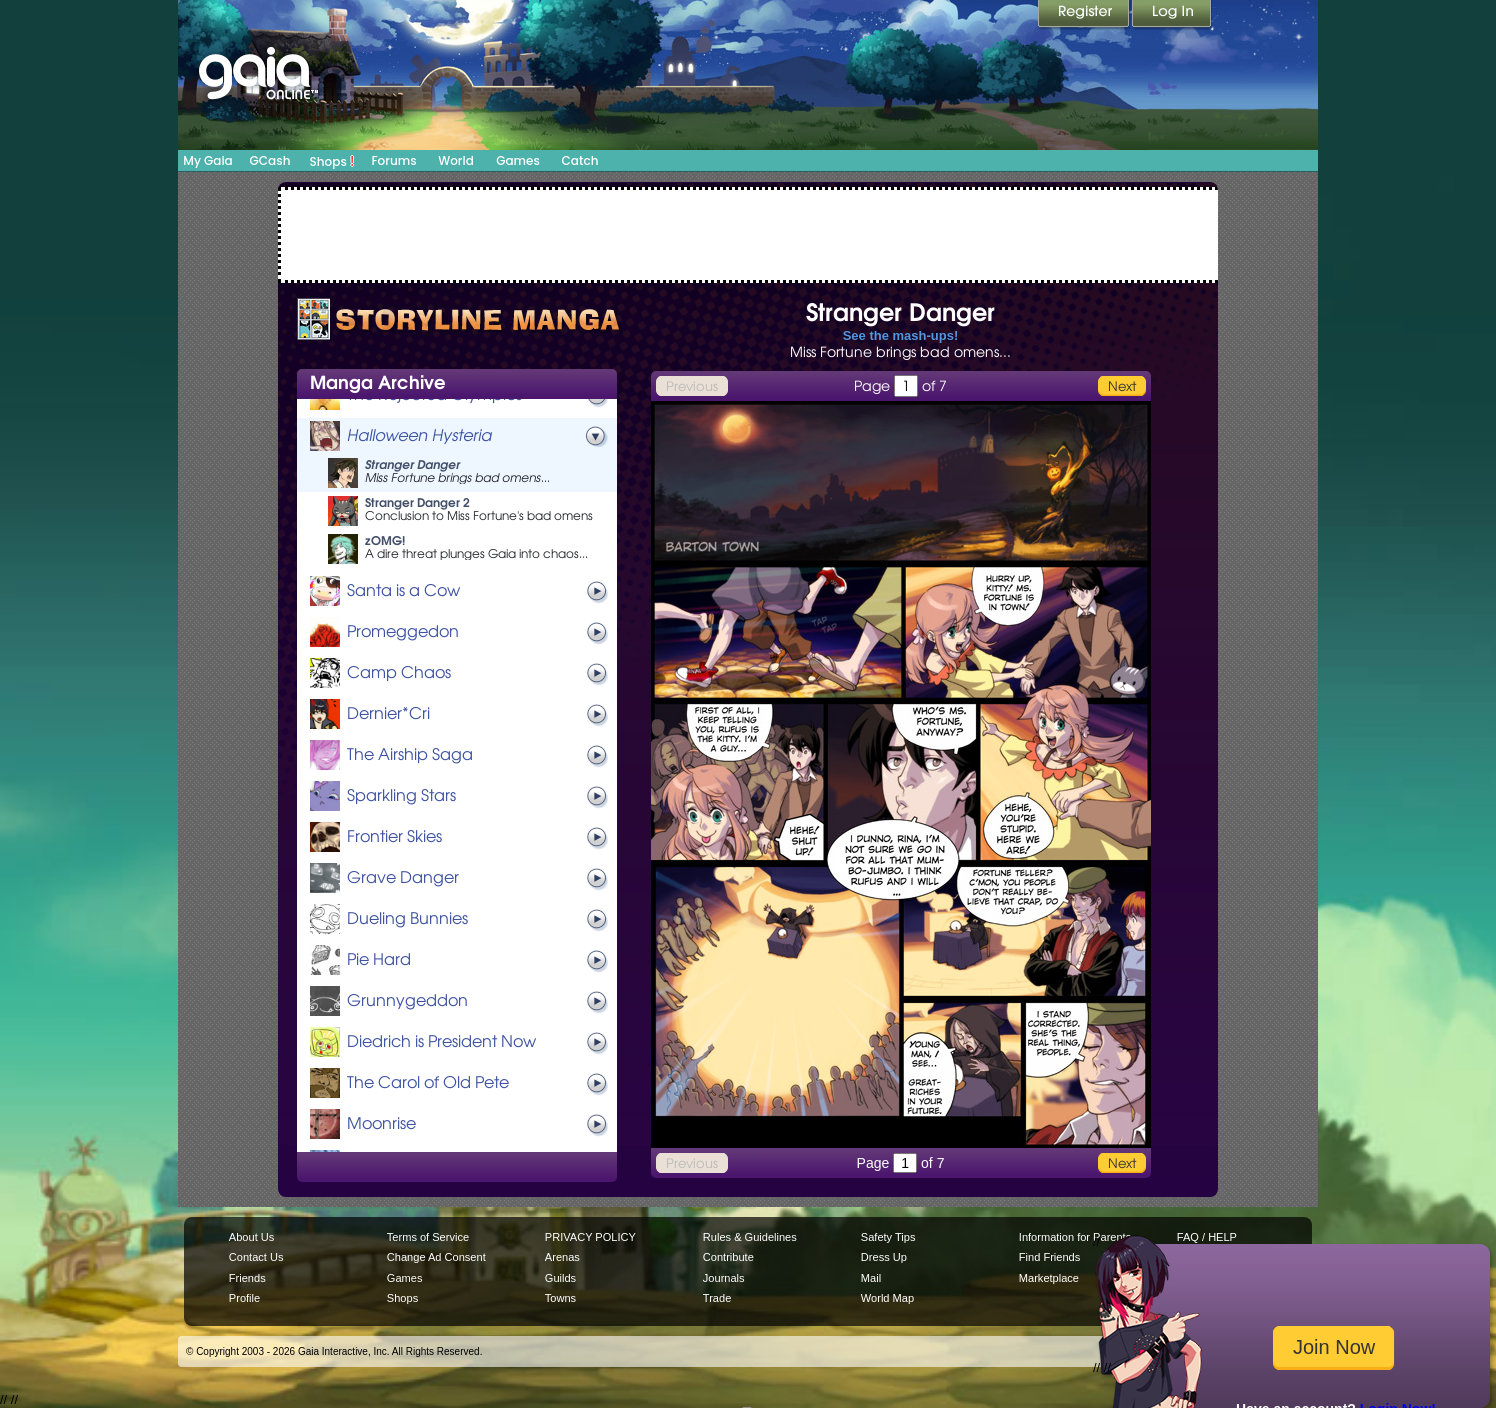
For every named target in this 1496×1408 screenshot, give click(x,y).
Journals (724, 1278)
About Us (251, 1237)
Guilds (560, 1278)
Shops (332, 161)
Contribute (728, 1257)
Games (518, 160)
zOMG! (385, 540)
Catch (580, 160)
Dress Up (884, 1257)
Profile (244, 1298)
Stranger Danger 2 (417, 502)
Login (1172, 15)
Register (1085, 15)
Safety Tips (888, 1237)
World (456, 160)
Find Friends (1049, 1257)
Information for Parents (1075, 1237)
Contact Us (256, 1257)
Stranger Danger (412, 464)
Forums (393, 160)
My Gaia (207, 160)
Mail (871, 1278)
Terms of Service (428, 1237)
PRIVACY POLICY (590, 1237)
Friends (247, 1278)
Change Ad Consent (436, 1257)
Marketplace (1049, 1278)
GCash (270, 160)
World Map (887, 1298)
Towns (560, 1298)
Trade (717, 1298)
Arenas (562, 1257)
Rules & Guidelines (750, 1237)
